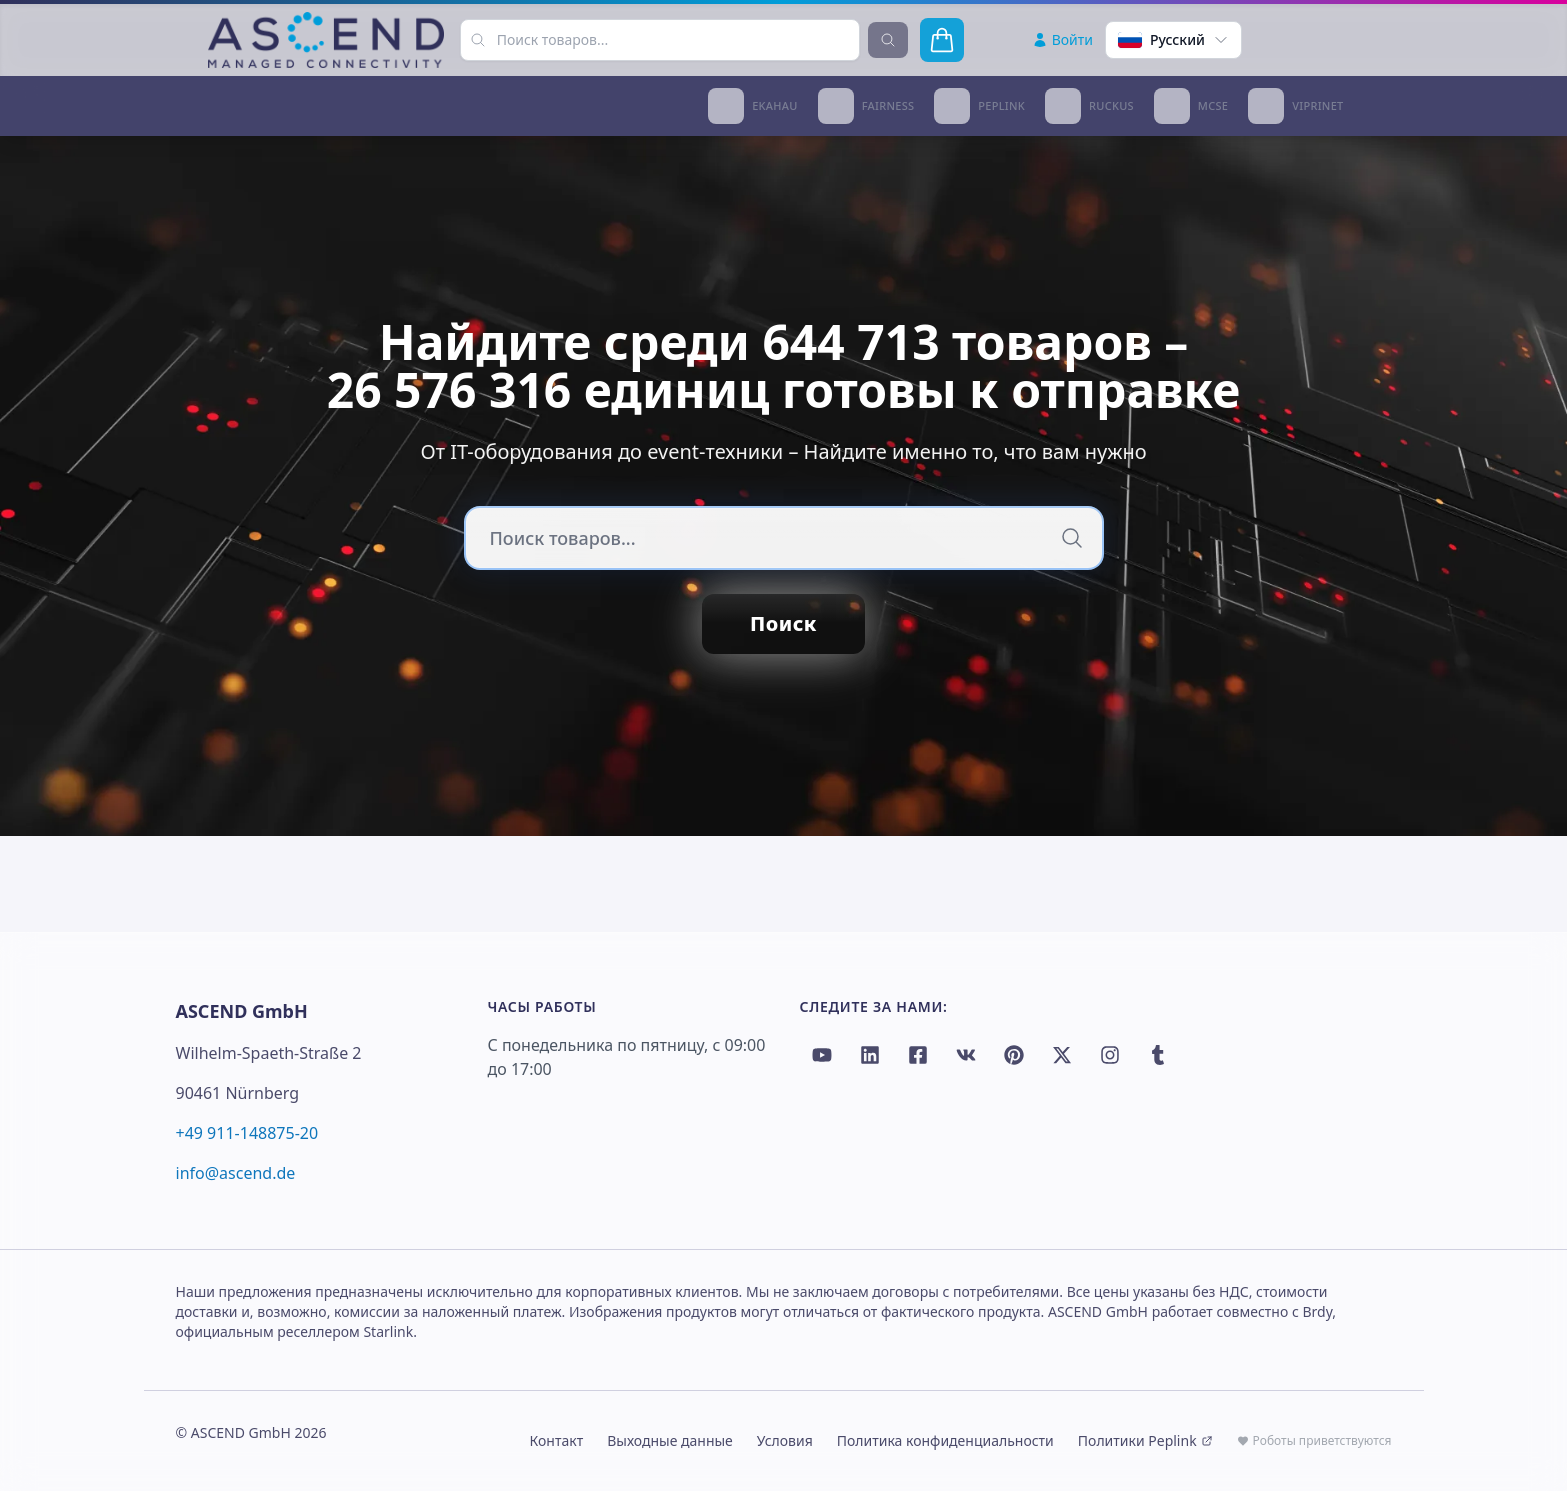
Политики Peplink (1145, 1440)
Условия (785, 1440)
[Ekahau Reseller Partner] (753, 106)
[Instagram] (1110, 1055)
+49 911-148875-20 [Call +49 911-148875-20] (247, 1133)
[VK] (966, 1055)
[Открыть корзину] (942, 40)
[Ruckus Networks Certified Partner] (1089, 106)
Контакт (557, 1440)
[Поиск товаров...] (478, 40)
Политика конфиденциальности (945, 1440)
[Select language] (1173, 40)
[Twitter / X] (1062, 1055)
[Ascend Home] (326, 40)
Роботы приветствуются (1314, 1440)
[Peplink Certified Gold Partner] (979, 106)
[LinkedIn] (870, 1055)
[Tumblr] (1158, 1055)
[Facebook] (918, 1055)
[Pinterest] (1014, 1055)
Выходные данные (670, 1440)
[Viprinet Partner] (1295, 106)
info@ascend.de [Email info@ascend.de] (236, 1173)
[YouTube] (822, 1055)
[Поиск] (1072, 538)
